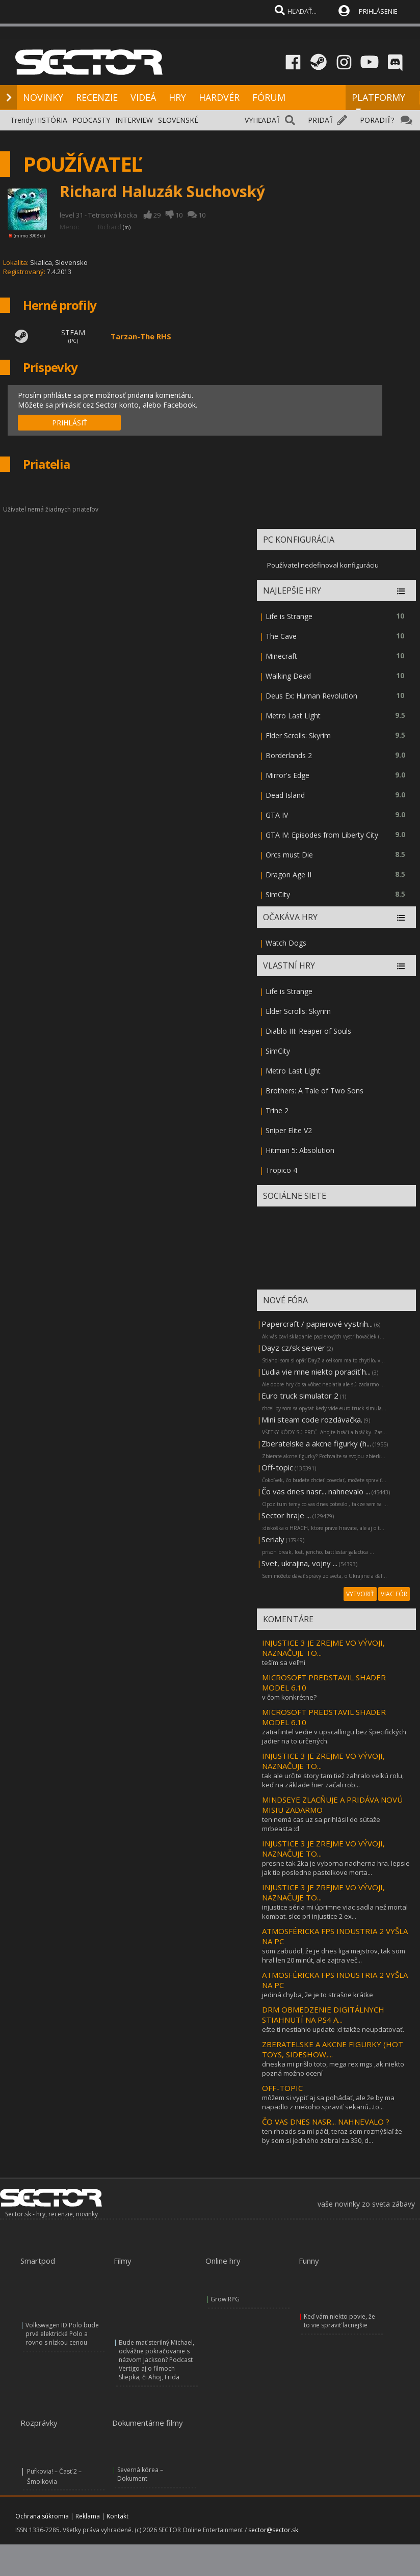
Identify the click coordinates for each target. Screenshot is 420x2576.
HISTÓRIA (51, 120)
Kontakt (117, 2516)
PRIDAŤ (320, 120)
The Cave (281, 636)
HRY (177, 97)
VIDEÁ (143, 97)
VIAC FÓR (394, 1594)
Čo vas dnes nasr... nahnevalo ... (315, 1491)
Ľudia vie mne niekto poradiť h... (316, 1371)
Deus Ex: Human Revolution (311, 696)
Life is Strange (289, 616)
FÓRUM (268, 97)
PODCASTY (91, 120)
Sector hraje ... (286, 1515)
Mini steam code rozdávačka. (311, 1419)
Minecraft (281, 656)
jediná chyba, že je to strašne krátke (317, 1994)
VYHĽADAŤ (262, 120)
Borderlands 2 (289, 755)
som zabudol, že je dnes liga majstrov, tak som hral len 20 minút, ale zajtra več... (333, 1955)
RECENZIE (97, 97)
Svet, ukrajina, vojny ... (299, 1563)
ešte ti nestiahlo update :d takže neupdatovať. (333, 2029)
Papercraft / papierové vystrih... (317, 1324)
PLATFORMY (378, 102)
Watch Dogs (286, 943)
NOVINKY (43, 97)
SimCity (278, 894)
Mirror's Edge (287, 775)
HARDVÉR (219, 97)
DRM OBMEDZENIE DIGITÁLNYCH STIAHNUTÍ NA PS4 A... (323, 2014)
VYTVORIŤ (360, 1594)
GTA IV (277, 815)
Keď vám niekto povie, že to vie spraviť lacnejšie (339, 2320)
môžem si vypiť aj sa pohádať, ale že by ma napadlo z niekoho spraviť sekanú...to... (328, 2102)
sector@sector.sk (273, 2530)
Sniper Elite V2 (289, 1130)
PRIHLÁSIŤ (69, 422)
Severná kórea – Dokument (140, 2474)
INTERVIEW (134, 120)
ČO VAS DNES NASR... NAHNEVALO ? (325, 2121)
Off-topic (277, 1467)
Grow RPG (225, 2299)
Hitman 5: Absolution (300, 1150)
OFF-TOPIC (282, 2088)
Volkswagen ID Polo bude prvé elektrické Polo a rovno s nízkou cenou (62, 2334)
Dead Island (285, 795)
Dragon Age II (288, 874)
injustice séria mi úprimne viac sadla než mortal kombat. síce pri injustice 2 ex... (335, 1911)
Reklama (87, 2516)
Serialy (272, 1539)
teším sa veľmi (283, 1662)
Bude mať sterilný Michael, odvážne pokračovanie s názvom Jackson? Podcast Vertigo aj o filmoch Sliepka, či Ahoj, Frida (156, 2359)
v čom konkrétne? (289, 1697)
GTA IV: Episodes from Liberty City (322, 835)
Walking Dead (288, 676)
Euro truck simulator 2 (299, 1395)
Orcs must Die (289, 855)
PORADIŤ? (377, 120)
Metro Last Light (293, 715)
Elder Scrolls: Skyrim (298, 735)
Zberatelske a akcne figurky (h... (316, 1443)
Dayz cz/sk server (293, 1348)
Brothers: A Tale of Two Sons (314, 1090)
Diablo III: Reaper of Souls (308, 1031)
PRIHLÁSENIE (378, 11)
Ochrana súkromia (42, 2516)
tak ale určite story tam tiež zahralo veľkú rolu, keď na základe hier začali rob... (333, 1780)
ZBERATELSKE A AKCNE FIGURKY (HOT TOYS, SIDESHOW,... (332, 2049)
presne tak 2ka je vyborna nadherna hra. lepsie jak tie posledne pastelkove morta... (336, 1868)
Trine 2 (277, 1110)
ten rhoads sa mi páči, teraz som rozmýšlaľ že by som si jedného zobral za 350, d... (332, 2136)
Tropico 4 (281, 1170)
